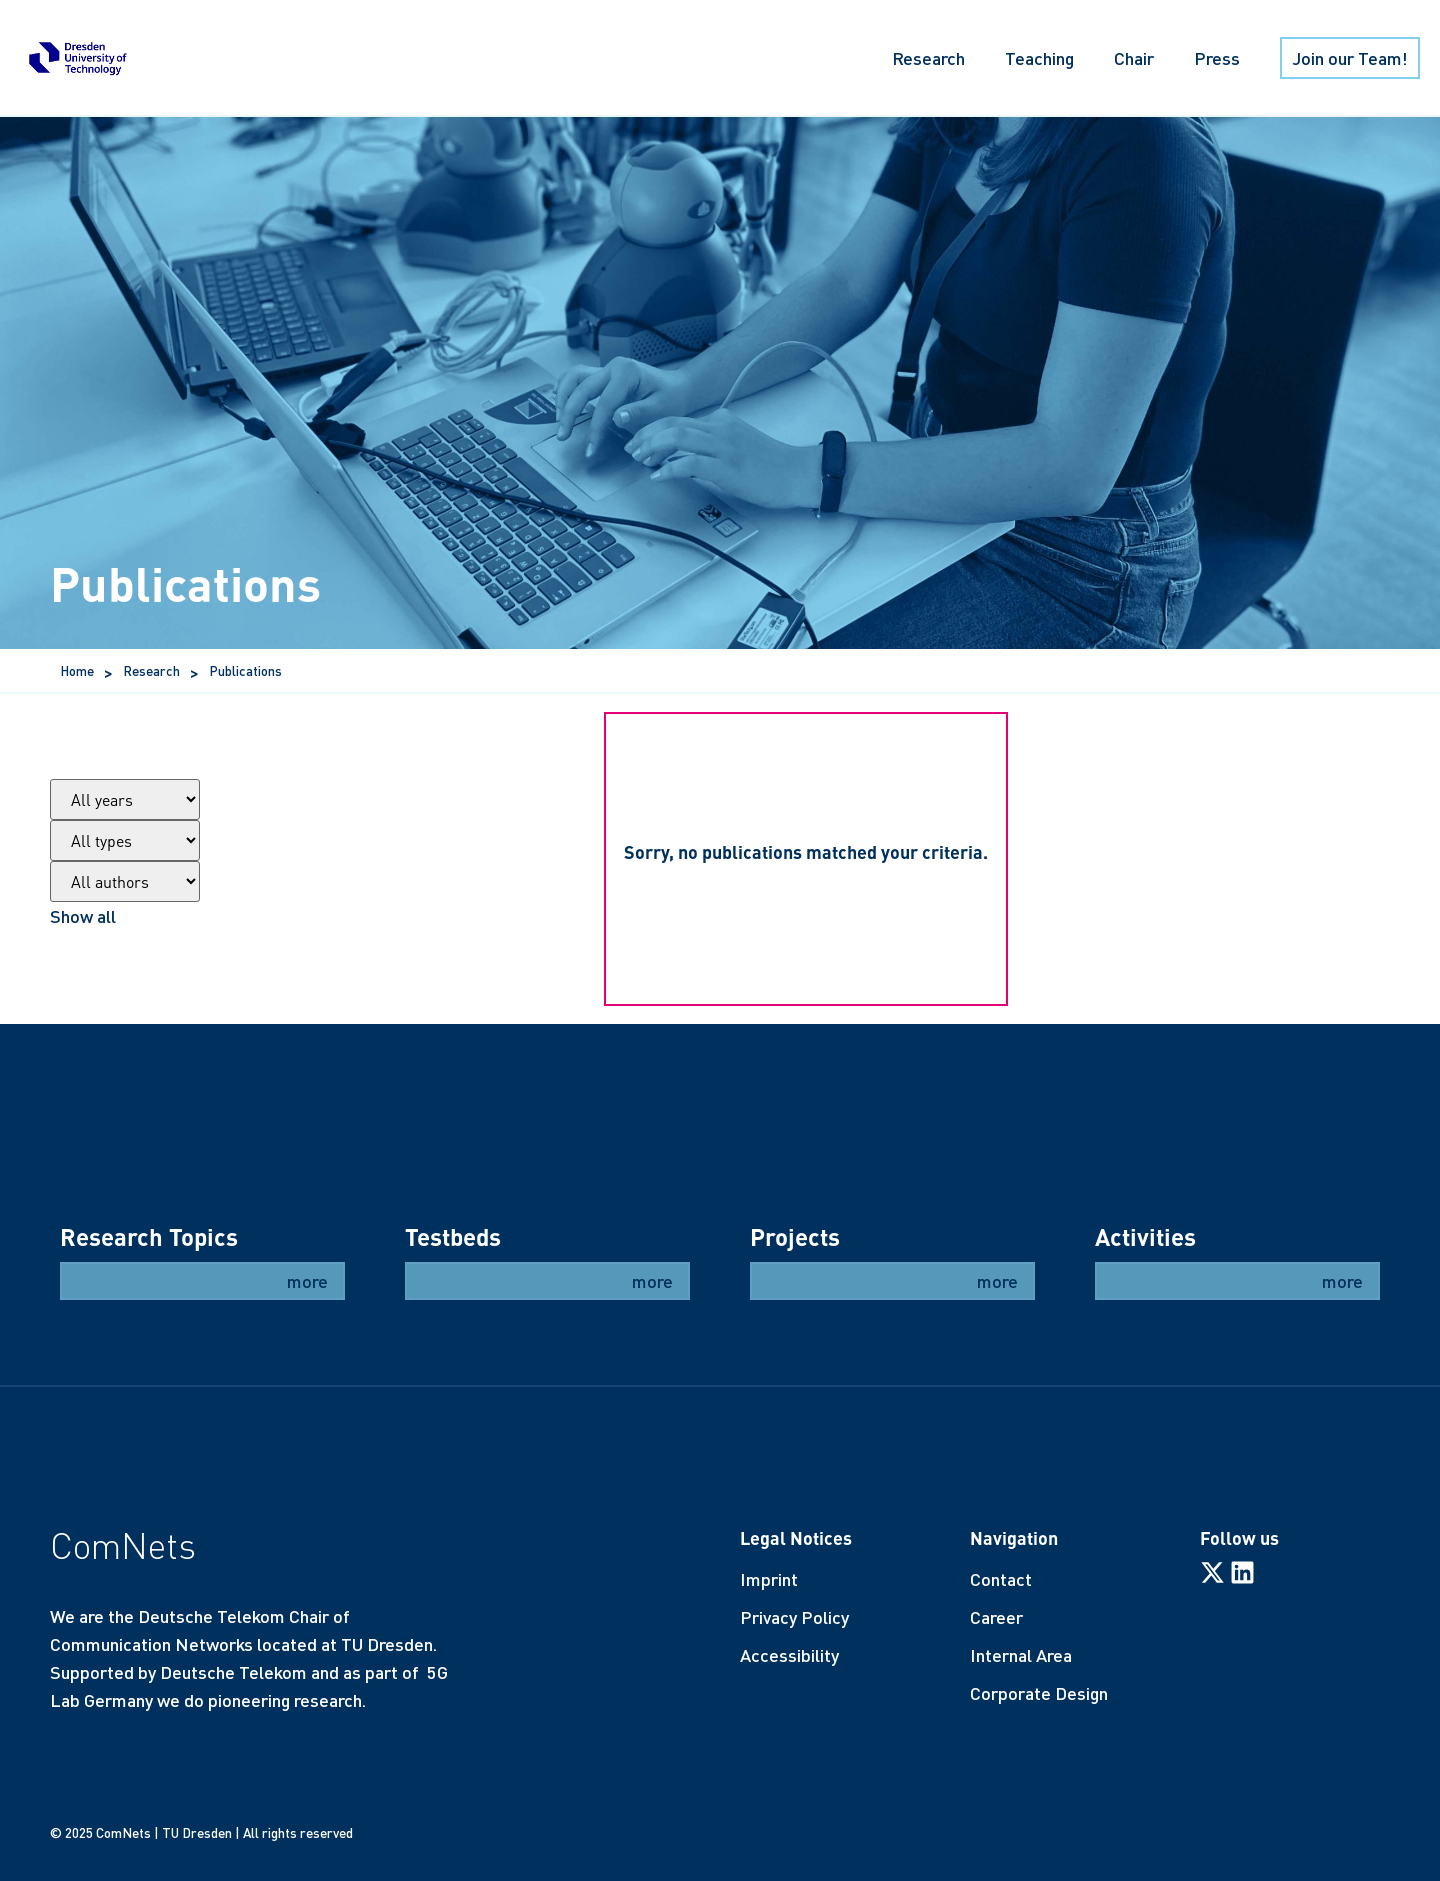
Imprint (769, 1579)
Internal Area (1021, 1655)
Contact (1001, 1579)
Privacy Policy (794, 1617)
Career (996, 1617)
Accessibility (789, 1655)
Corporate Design (1039, 1693)
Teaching (1039, 58)
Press (1217, 58)
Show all (83, 916)
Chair (1134, 58)
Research (928, 58)
